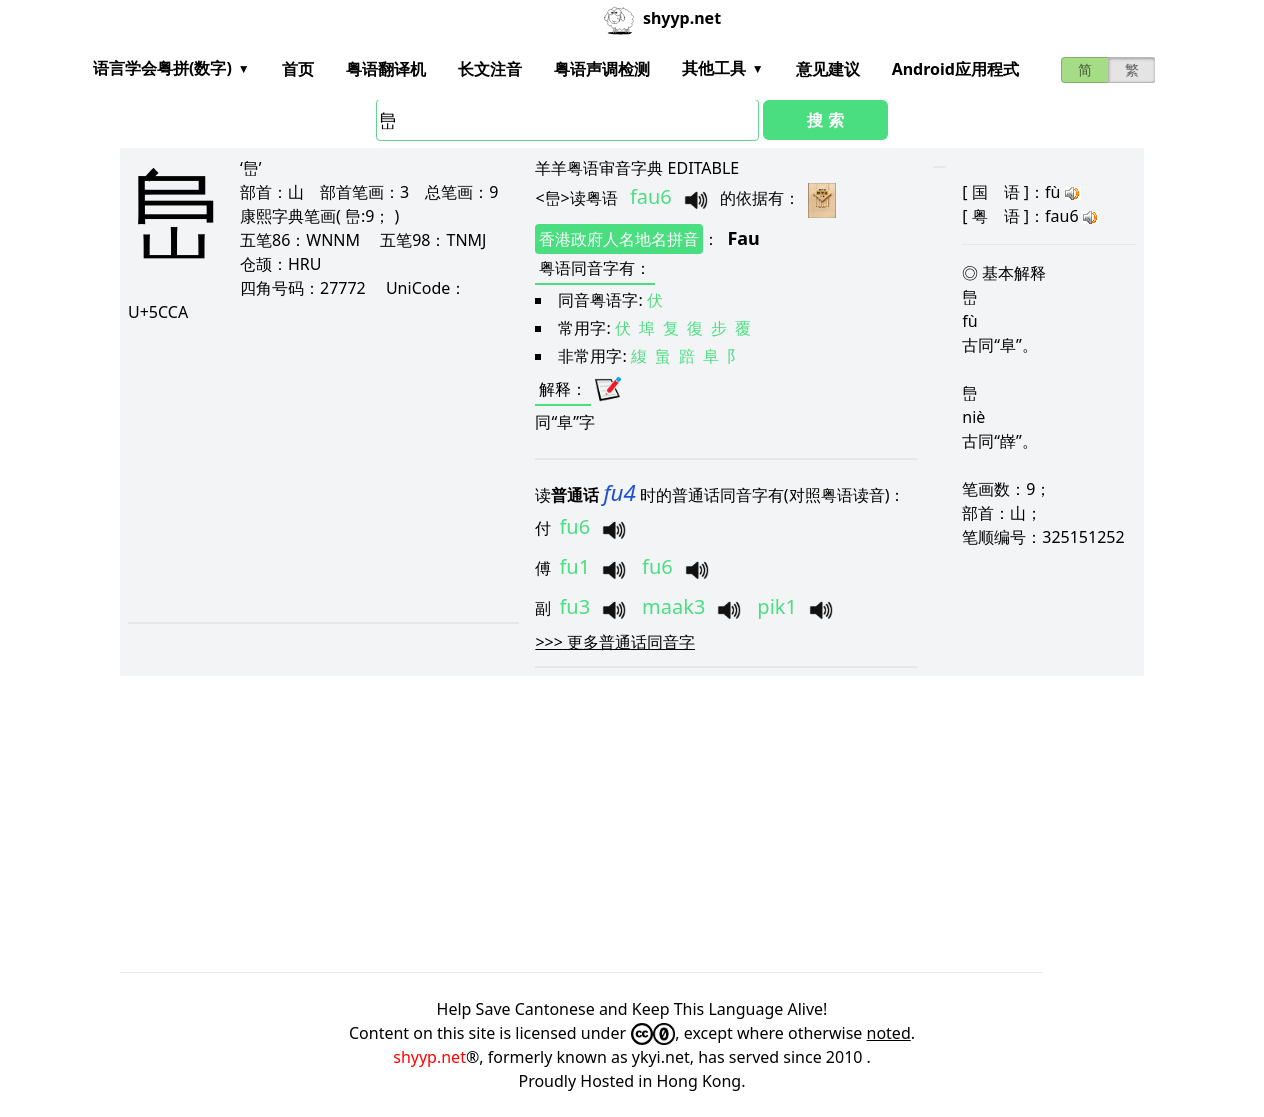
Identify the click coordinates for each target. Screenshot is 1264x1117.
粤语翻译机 (386, 69)
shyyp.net (429, 1057)
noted (889, 1033)
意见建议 (828, 69)
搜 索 (825, 120)
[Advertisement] (318, 472)
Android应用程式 (955, 69)
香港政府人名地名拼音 (619, 239)
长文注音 (490, 69)
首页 (298, 69)
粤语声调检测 (602, 69)
